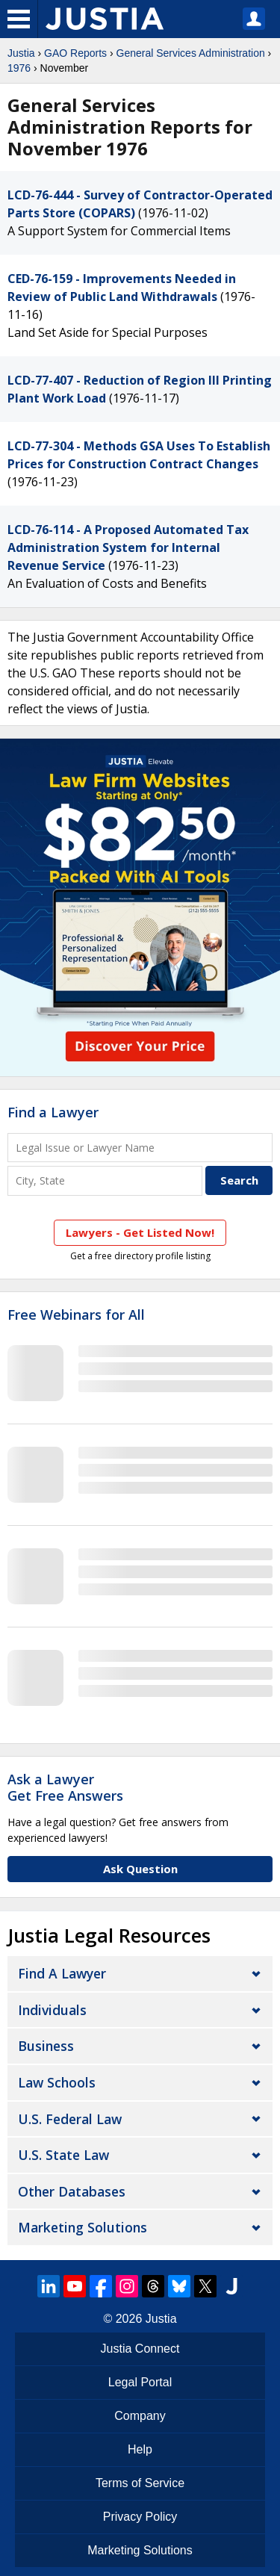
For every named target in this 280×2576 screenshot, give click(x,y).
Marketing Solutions (82, 2227)
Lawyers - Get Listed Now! (140, 1232)
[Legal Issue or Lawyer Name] (140, 1147)
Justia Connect (140, 2348)
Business (46, 2046)
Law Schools (57, 2082)
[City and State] (104, 1180)
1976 (19, 68)
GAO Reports (75, 53)
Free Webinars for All (76, 1315)
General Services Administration (190, 53)
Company (139, 2415)
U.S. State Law (63, 2155)
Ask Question (140, 1868)
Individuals (52, 2010)
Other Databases (71, 2191)
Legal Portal (140, 2382)
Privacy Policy (140, 2516)
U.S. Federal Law (70, 2119)
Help (140, 2449)
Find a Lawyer (53, 1112)
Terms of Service (140, 2483)
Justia (21, 53)
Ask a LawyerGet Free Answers (65, 1787)
